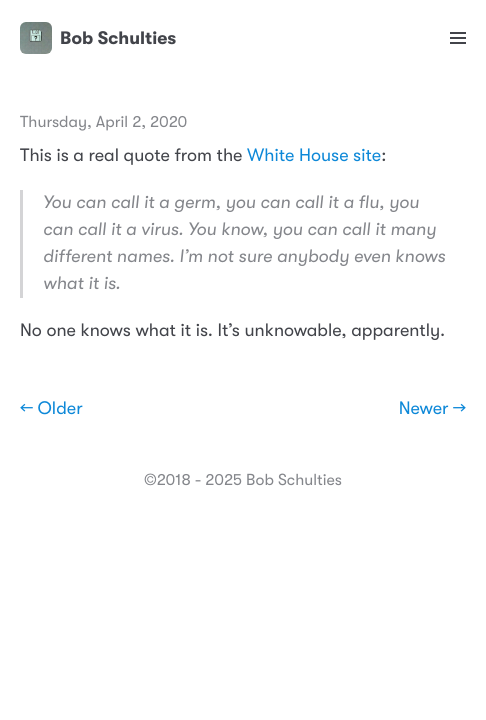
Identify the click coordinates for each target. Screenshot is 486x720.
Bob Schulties (98, 38)
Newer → (432, 409)
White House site (314, 156)
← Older (51, 409)
